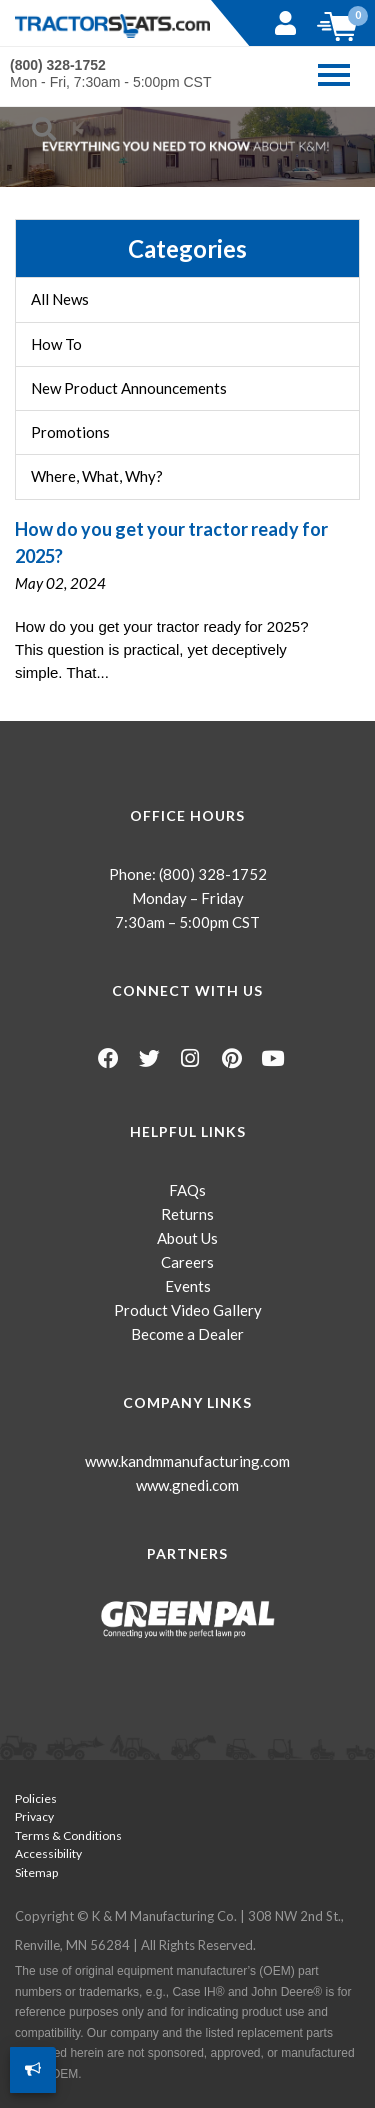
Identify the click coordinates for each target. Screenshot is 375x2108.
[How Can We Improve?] (33, 2070)
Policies (36, 1798)
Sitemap (36, 1872)
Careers (187, 1262)
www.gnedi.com (187, 1485)
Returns (187, 1214)
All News (60, 299)
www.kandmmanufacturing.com (187, 1461)
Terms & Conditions (68, 1835)
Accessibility (48, 1853)
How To (56, 344)
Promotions (70, 432)
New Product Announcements (129, 388)
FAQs (187, 1190)
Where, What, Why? (97, 476)
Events (188, 1286)
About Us (187, 1238)
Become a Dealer (187, 1334)
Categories (187, 248)
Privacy (34, 1816)
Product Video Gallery (188, 1310)
